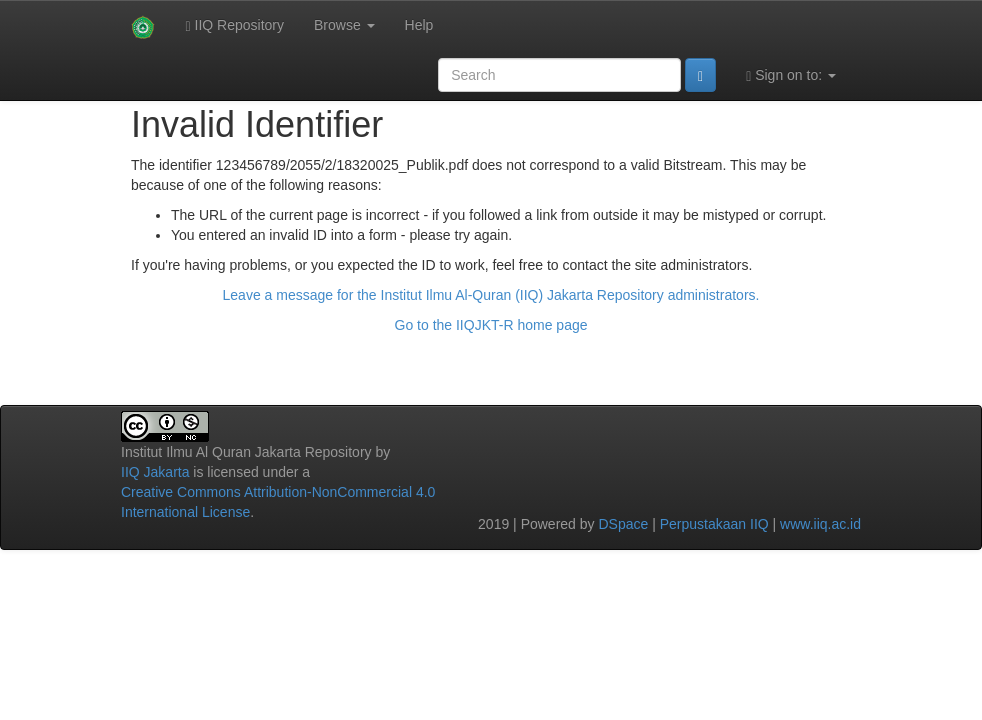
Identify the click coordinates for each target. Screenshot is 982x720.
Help (419, 25)
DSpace (623, 524)
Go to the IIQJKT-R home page (491, 325)
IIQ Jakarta (155, 472)
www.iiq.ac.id (820, 524)
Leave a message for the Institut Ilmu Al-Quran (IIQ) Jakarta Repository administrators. (491, 295)
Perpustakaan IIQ (714, 524)
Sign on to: (791, 75)
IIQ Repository (234, 25)
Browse (344, 25)
